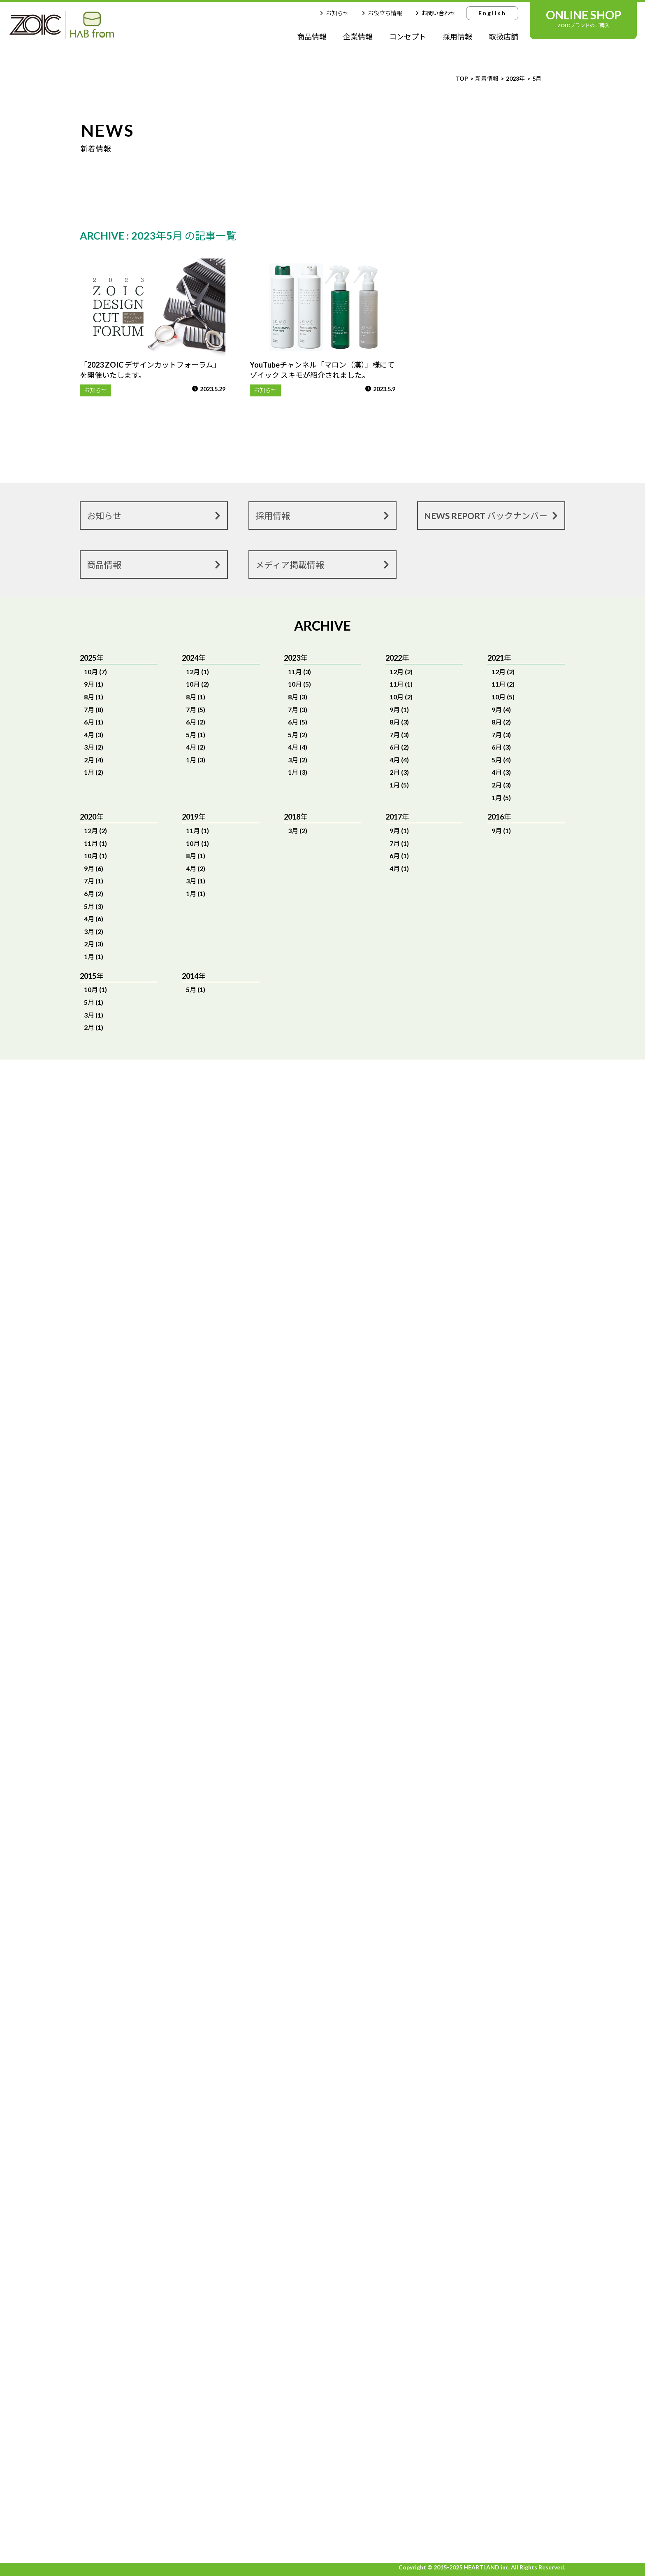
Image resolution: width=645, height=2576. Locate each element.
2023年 (515, 78)
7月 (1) (93, 881)
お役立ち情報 (380, 12)
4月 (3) (93, 734)
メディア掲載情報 (323, 564)
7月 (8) (93, 709)
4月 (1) (399, 868)
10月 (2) (197, 684)
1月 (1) (93, 956)
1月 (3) (195, 760)
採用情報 (457, 36)
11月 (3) (299, 671)
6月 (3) (501, 747)
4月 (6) (93, 918)
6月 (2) (195, 722)
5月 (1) (195, 734)
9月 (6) (93, 868)
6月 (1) (93, 722)
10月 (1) (95, 855)
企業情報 (358, 36)
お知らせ (333, 12)
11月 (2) (503, 684)
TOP (462, 78)
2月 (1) (93, 1027)
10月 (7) (95, 671)
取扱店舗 (503, 36)
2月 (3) (399, 772)
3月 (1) (195, 881)
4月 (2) (195, 747)
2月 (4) (93, 760)
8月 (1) (93, 697)
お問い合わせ (434, 12)
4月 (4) (297, 747)
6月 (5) (297, 722)
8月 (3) (297, 697)
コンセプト (407, 36)
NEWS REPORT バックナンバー (492, 515)
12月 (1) (197, 671)
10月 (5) (299, 684)
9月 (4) (501, 709)
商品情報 (312, 36)
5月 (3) (93, 906)
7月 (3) (297, 709)
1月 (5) (399, 785)
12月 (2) (401, 671)
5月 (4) (501, 760)
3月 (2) (93, 747)
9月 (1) (93, 684)
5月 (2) (297, 734)
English (492, 12)
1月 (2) (93, 772)
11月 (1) (401, 684)
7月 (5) (195, 709)
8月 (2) (501, 722)
